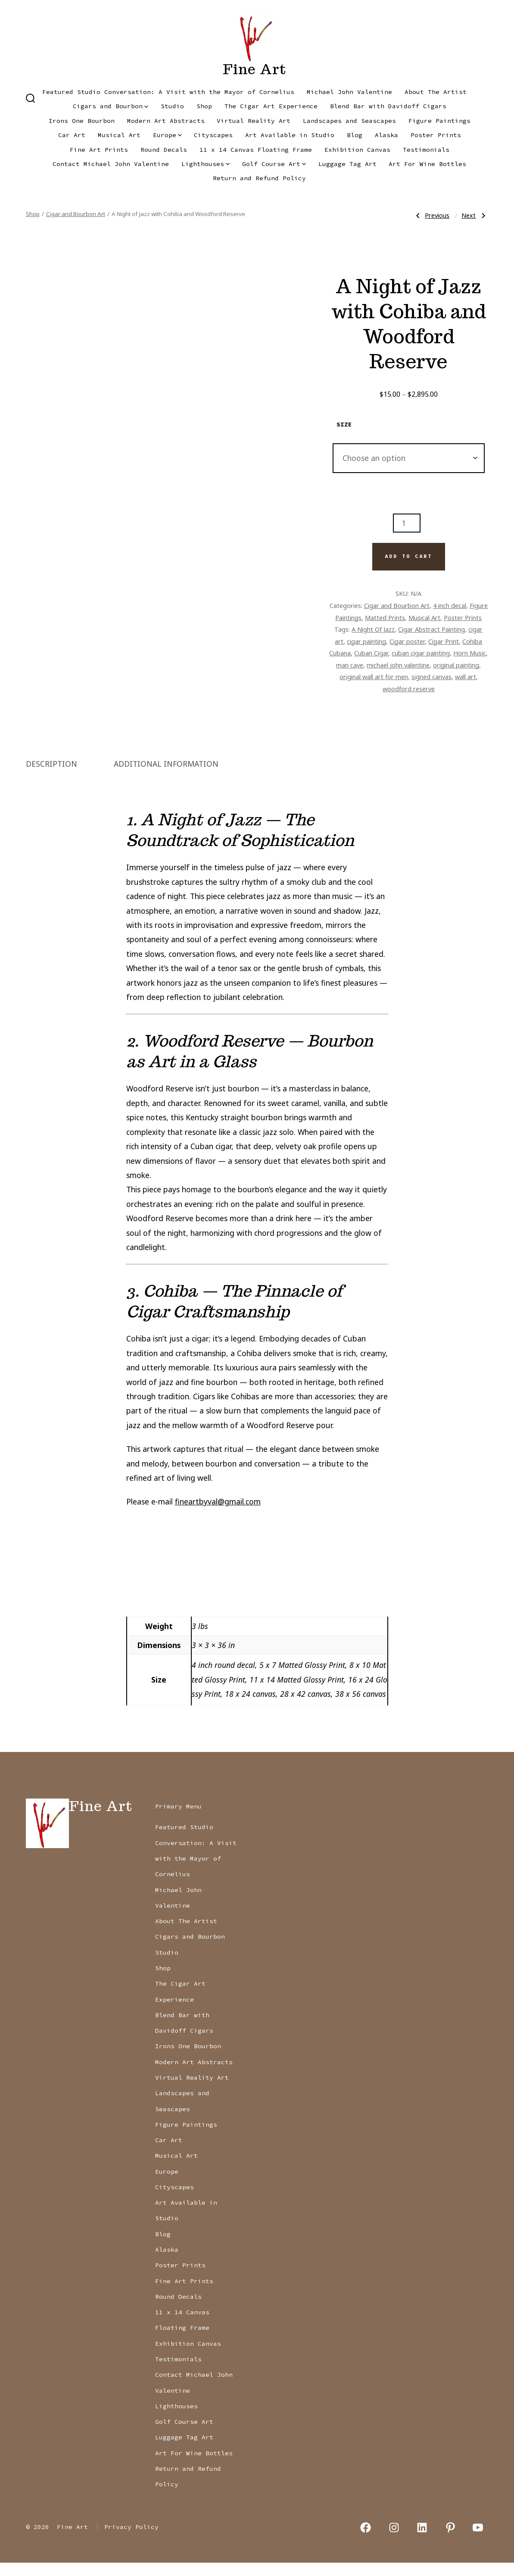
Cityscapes (213, 135)
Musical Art (119, 135)
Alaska (386, 135)
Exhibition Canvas (357, 150)
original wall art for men (374, 676)
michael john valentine (398, 665)
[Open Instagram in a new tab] (394, 2541)
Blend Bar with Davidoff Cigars (388, 106)
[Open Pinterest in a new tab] (450, 2541)
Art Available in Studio (289, 135)
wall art (465, 676)
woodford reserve (409, 688)
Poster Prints (436, 135)
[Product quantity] (407, 523)
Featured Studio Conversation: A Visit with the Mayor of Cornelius (168, 92)
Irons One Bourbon (82, 121)
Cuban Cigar (371, 653)
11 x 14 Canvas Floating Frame (255, 150)
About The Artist (436, 92)
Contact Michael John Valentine (111, 164)
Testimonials (426, 150)
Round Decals (163, 150)
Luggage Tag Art (347, 164)
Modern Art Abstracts (166, 121)
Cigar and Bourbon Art (75, 214)
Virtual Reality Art (253, 121)
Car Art (71, 135)
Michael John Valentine (349, 92)
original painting (456, 665)
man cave (349, 665)
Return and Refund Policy (259, 178)
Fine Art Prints (99, 150)
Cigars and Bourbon (110, 106)
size (344, 424)
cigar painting (366, 641)
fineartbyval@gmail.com (218, 1515)
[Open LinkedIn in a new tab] (422, 2541)
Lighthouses (205, 164)
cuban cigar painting (421, 653)
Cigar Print (443, 641)
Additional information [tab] (166, 777)
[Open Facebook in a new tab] (365, 2541)
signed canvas (431, 676)
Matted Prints (385, 617)
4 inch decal (449, 605)
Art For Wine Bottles (427, 164)
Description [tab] (51, 777)
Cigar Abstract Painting (431, 629)
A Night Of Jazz (373, 629)
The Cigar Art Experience (271, 106)
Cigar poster (407, 641)
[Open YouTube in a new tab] (478, 2541)
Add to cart (408, 556)
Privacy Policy (131, 2541)
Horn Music (469, 653)
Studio (172, 106)
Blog (354, 135)
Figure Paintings (439, 121)
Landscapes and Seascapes (349, 121)
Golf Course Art (274, 164)
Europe (167, 135)
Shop (204, 106)
